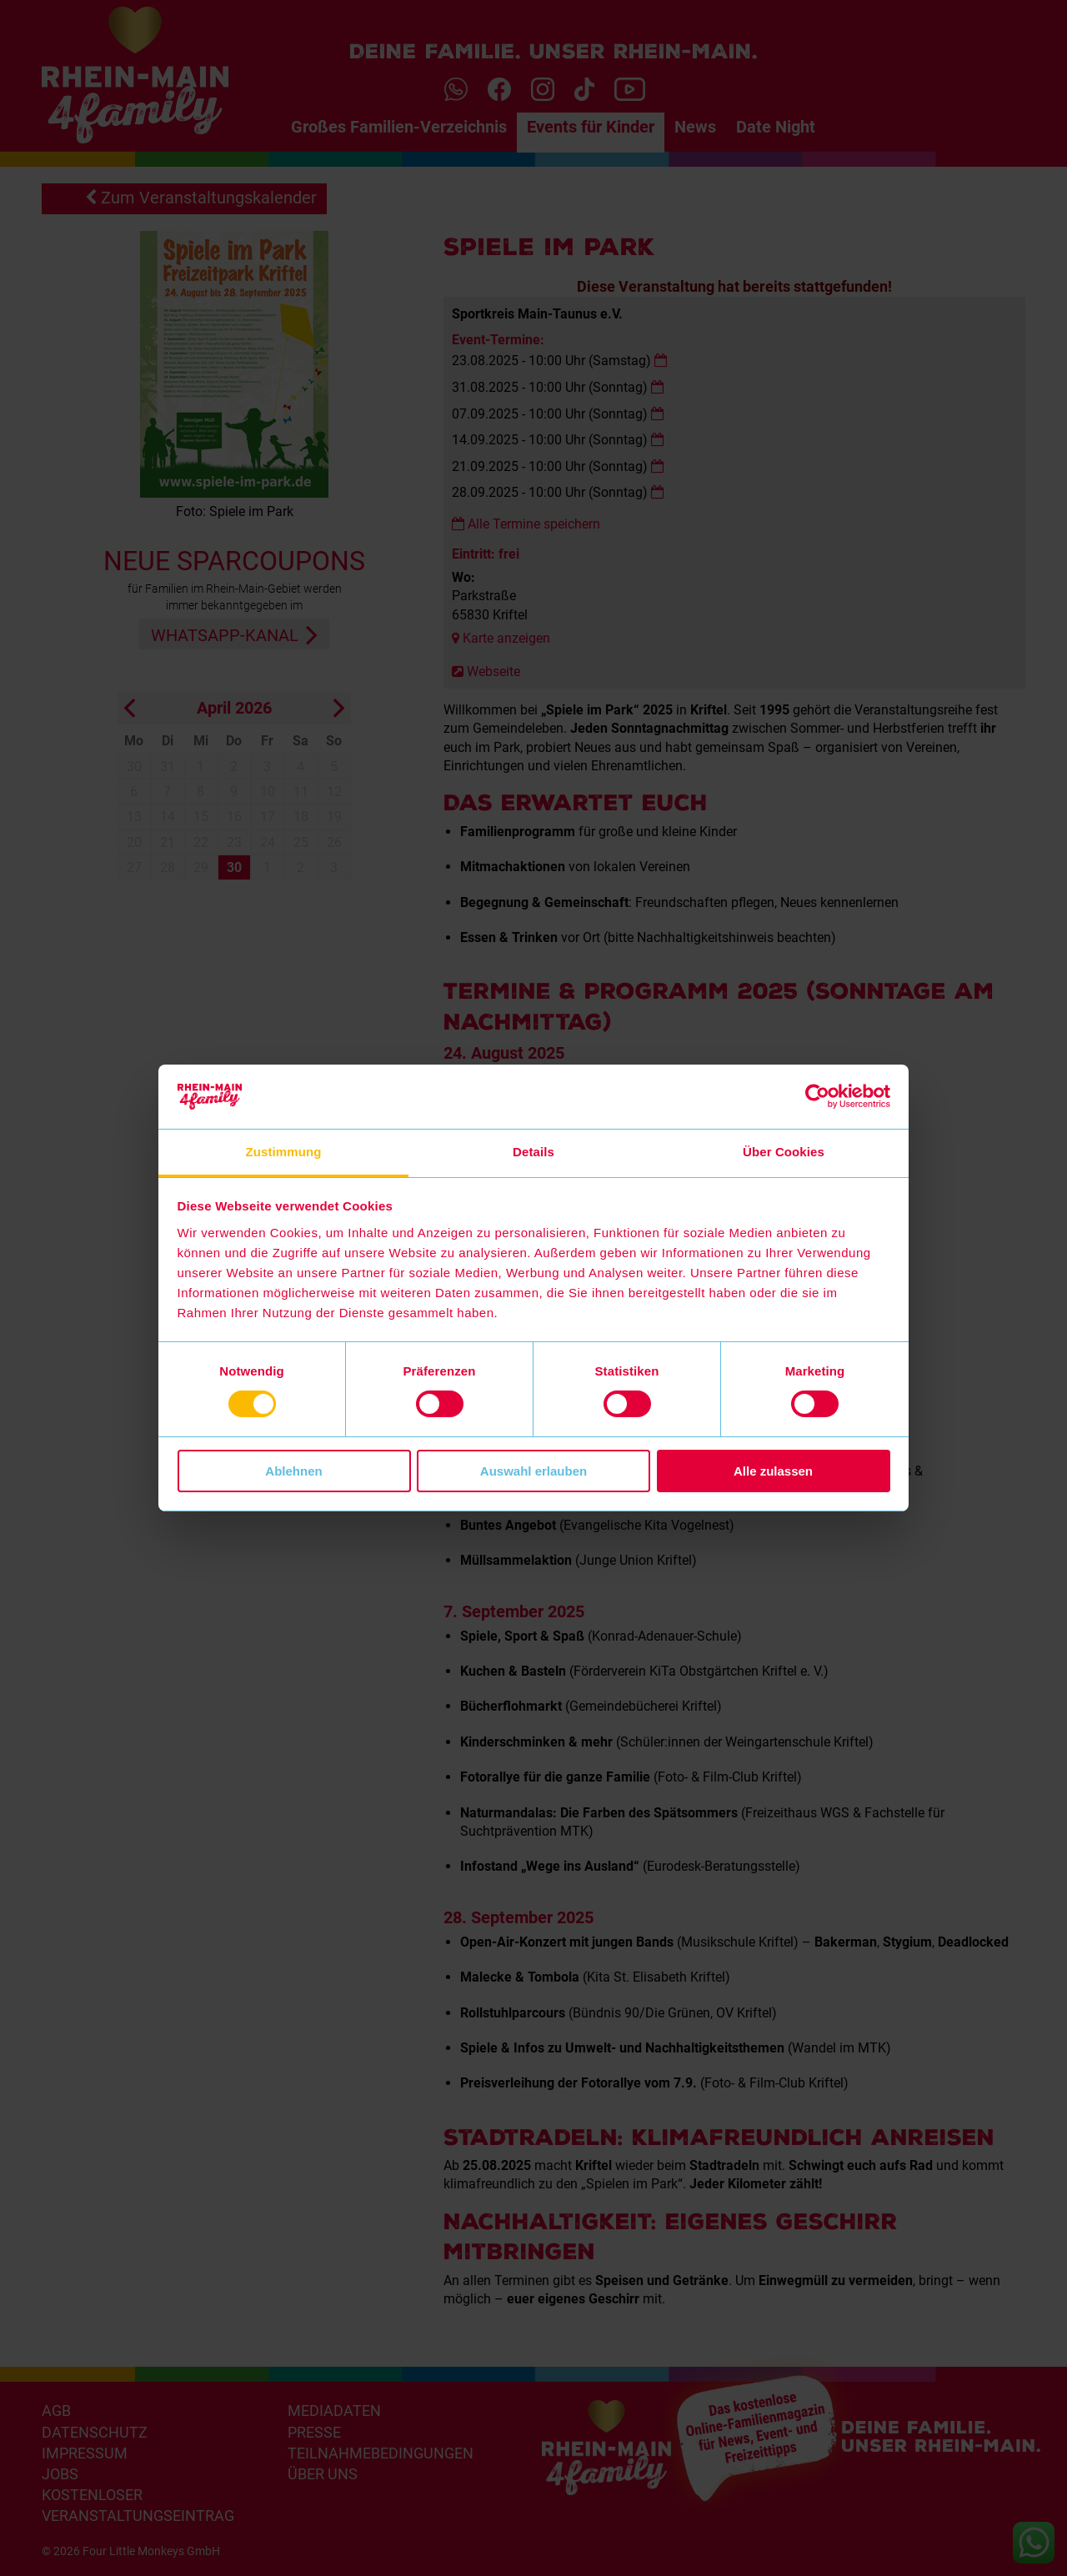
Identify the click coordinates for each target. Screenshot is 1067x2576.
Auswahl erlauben (533, 1471)
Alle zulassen (773, 1471)
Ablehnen (293, 1471)
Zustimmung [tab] (284, 1152)
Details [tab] (533, 1152)
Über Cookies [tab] (783, 1152)
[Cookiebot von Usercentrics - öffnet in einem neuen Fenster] (817, 1096)
